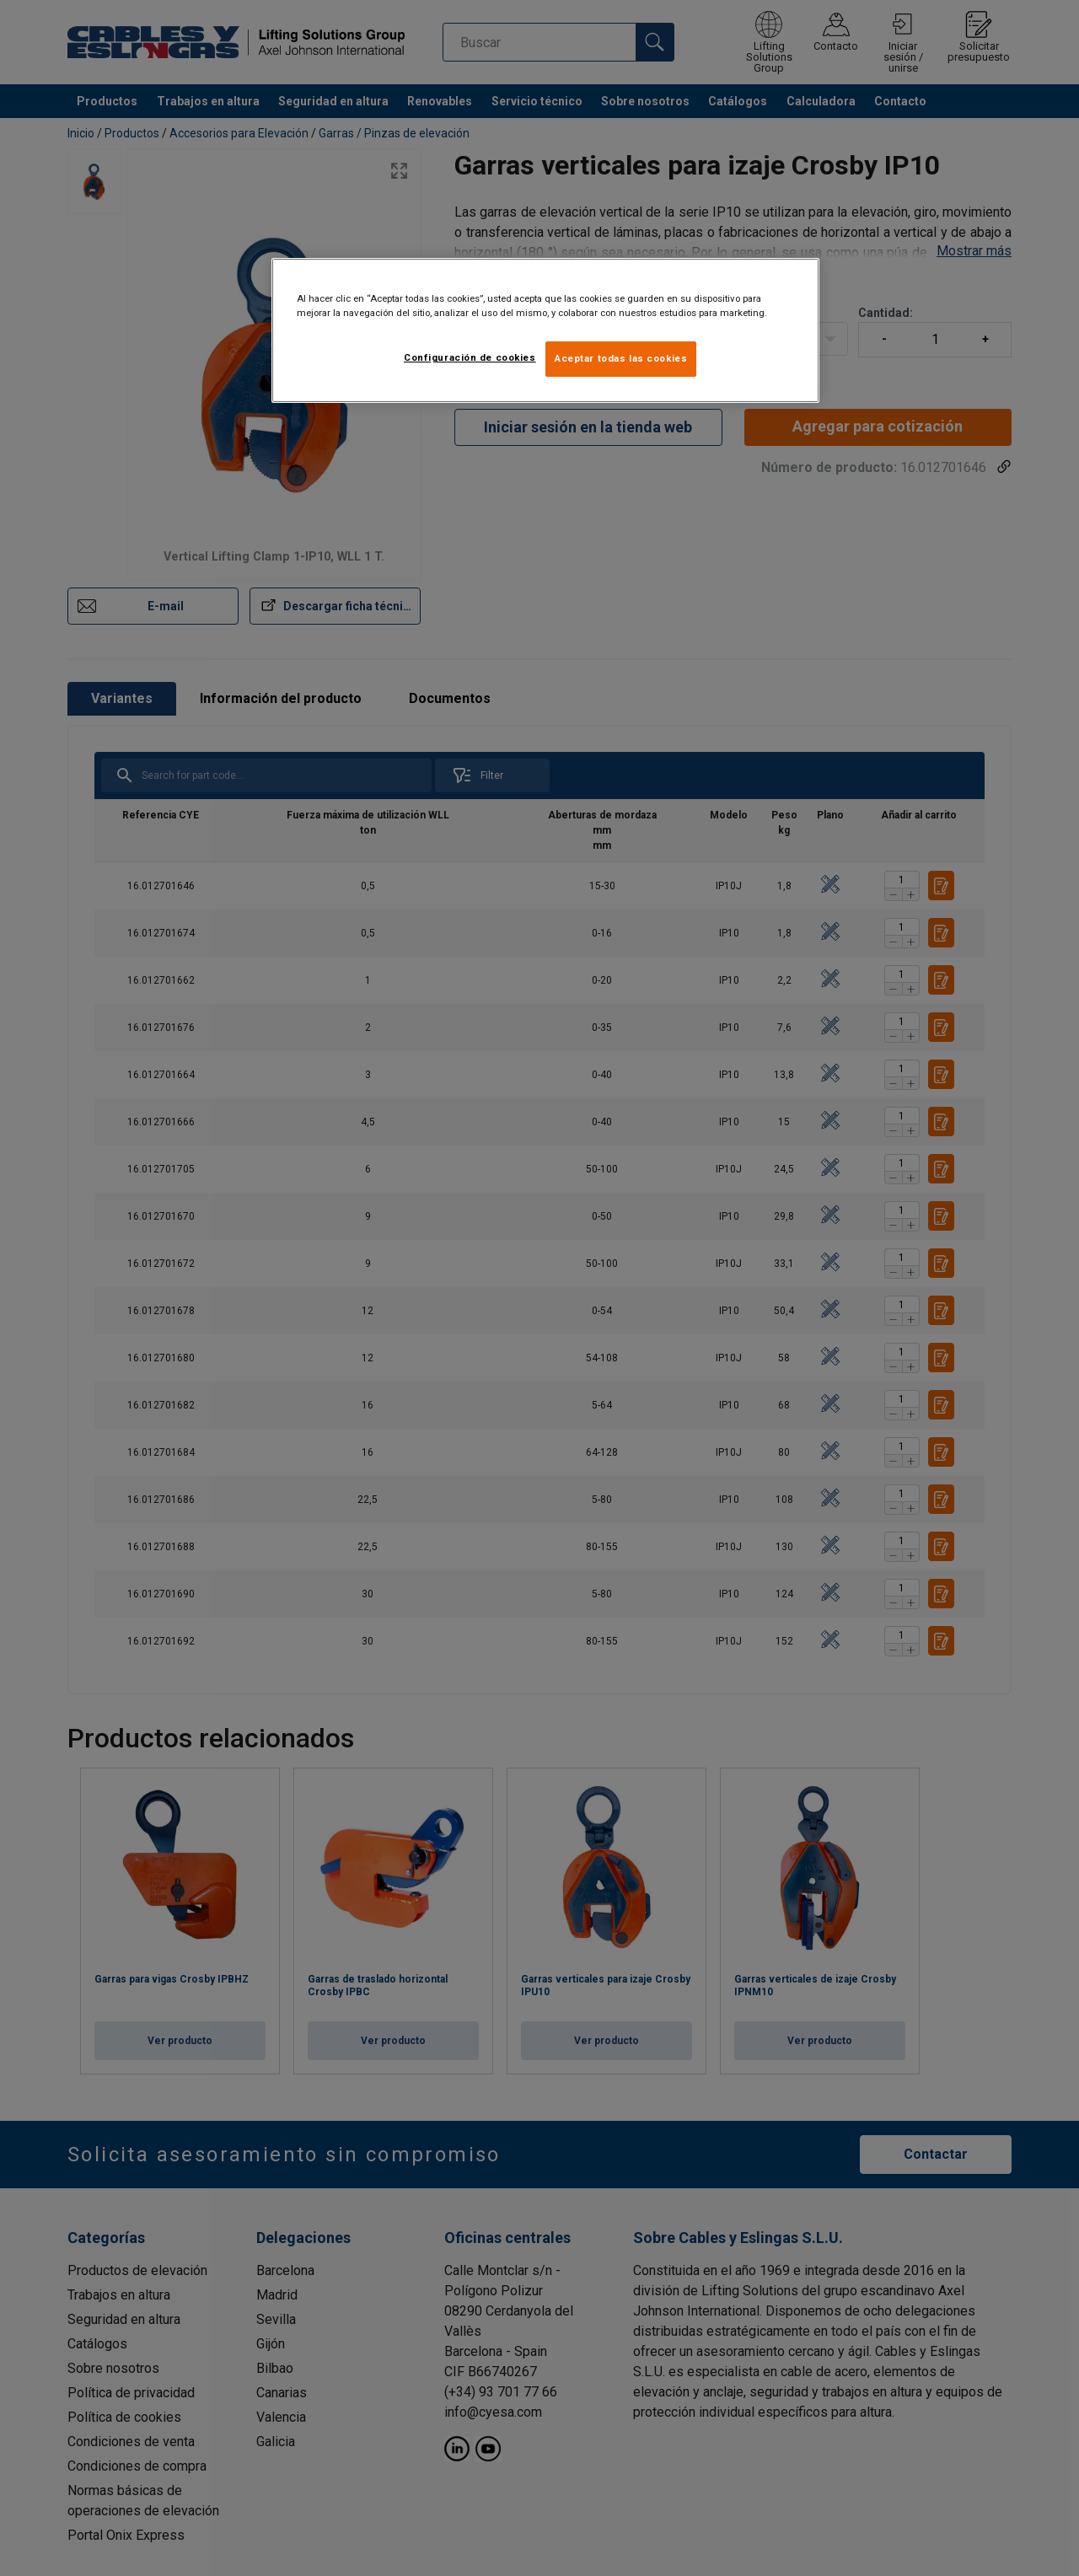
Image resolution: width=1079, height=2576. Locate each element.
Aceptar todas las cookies (621, 358)
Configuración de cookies (470, 357)
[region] (545, 330)
